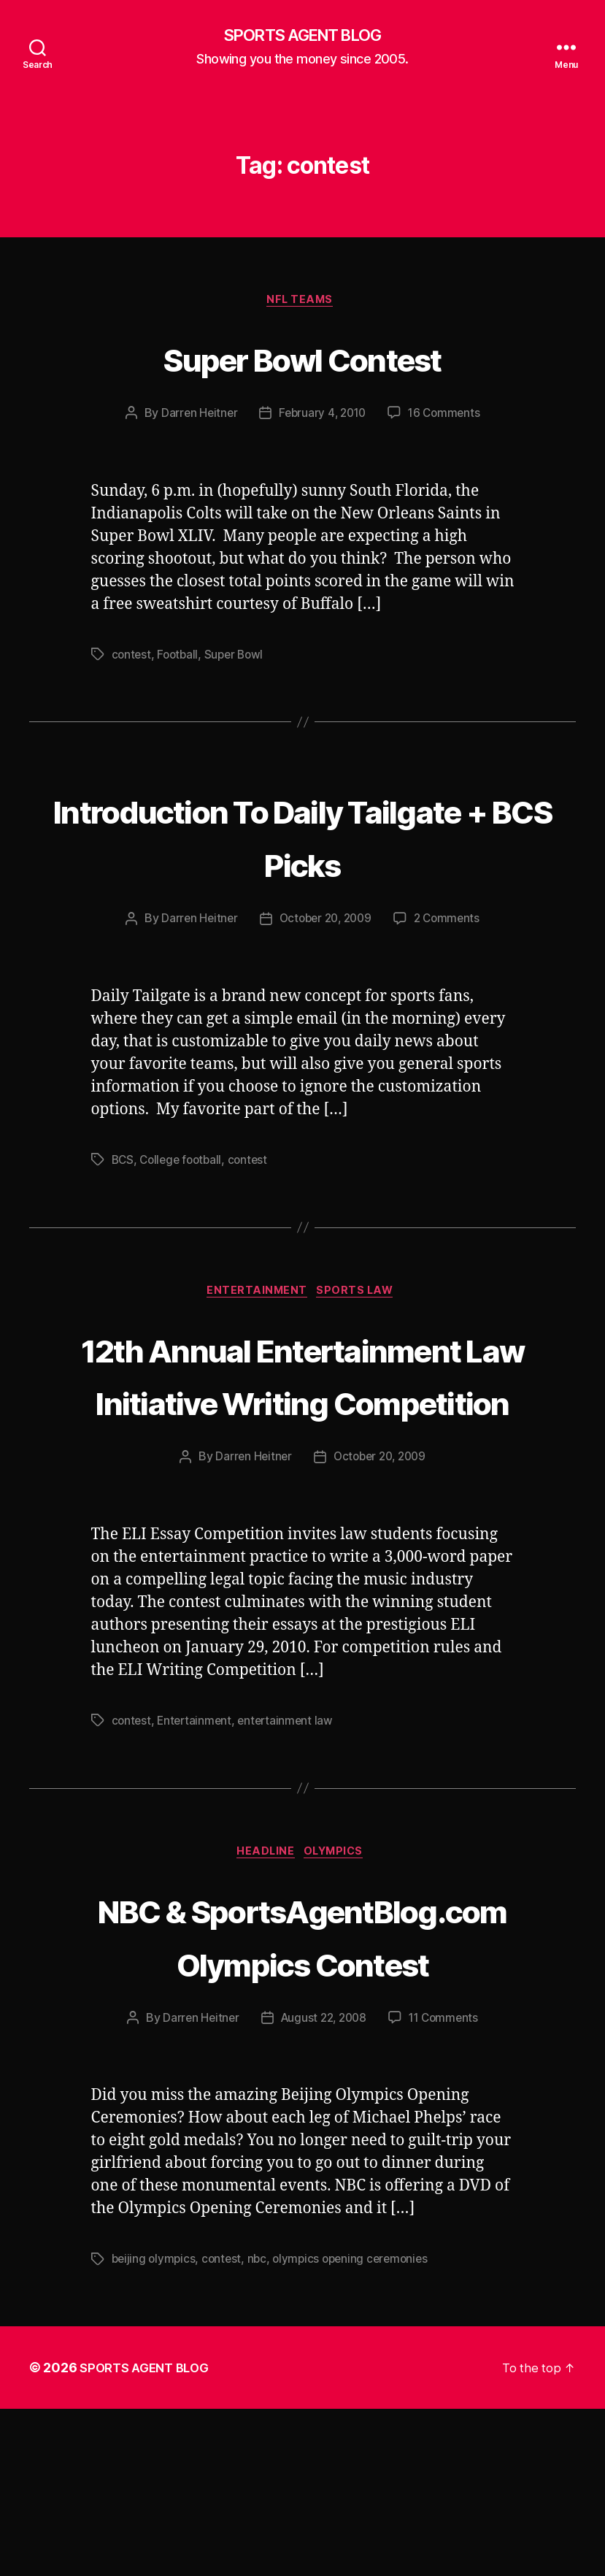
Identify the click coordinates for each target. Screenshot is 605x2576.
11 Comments (447, 2185)
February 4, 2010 (322, 417)
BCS (123, 1163)
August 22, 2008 (323, 2185)
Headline (264, 1965)
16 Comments (447, 417)
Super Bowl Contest (302, 359)
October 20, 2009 (324, 922)
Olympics (339, 1965)
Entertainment (256, 1296)
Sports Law (360, 1296)
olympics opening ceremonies (358, 2426)
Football (179, 658)
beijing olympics (155, 2426)
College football (184, 1163)
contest (132, 658)
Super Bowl (238, 658)
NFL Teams (302, 303)
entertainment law (290, 1832)
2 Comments (451, 922)
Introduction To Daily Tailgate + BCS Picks (302, 837)
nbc (261, 2426)
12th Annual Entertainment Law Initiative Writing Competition (302, 1431)
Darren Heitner (195, 417)
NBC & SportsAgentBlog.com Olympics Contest (302, 2074)
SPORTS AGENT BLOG (302, 36)
